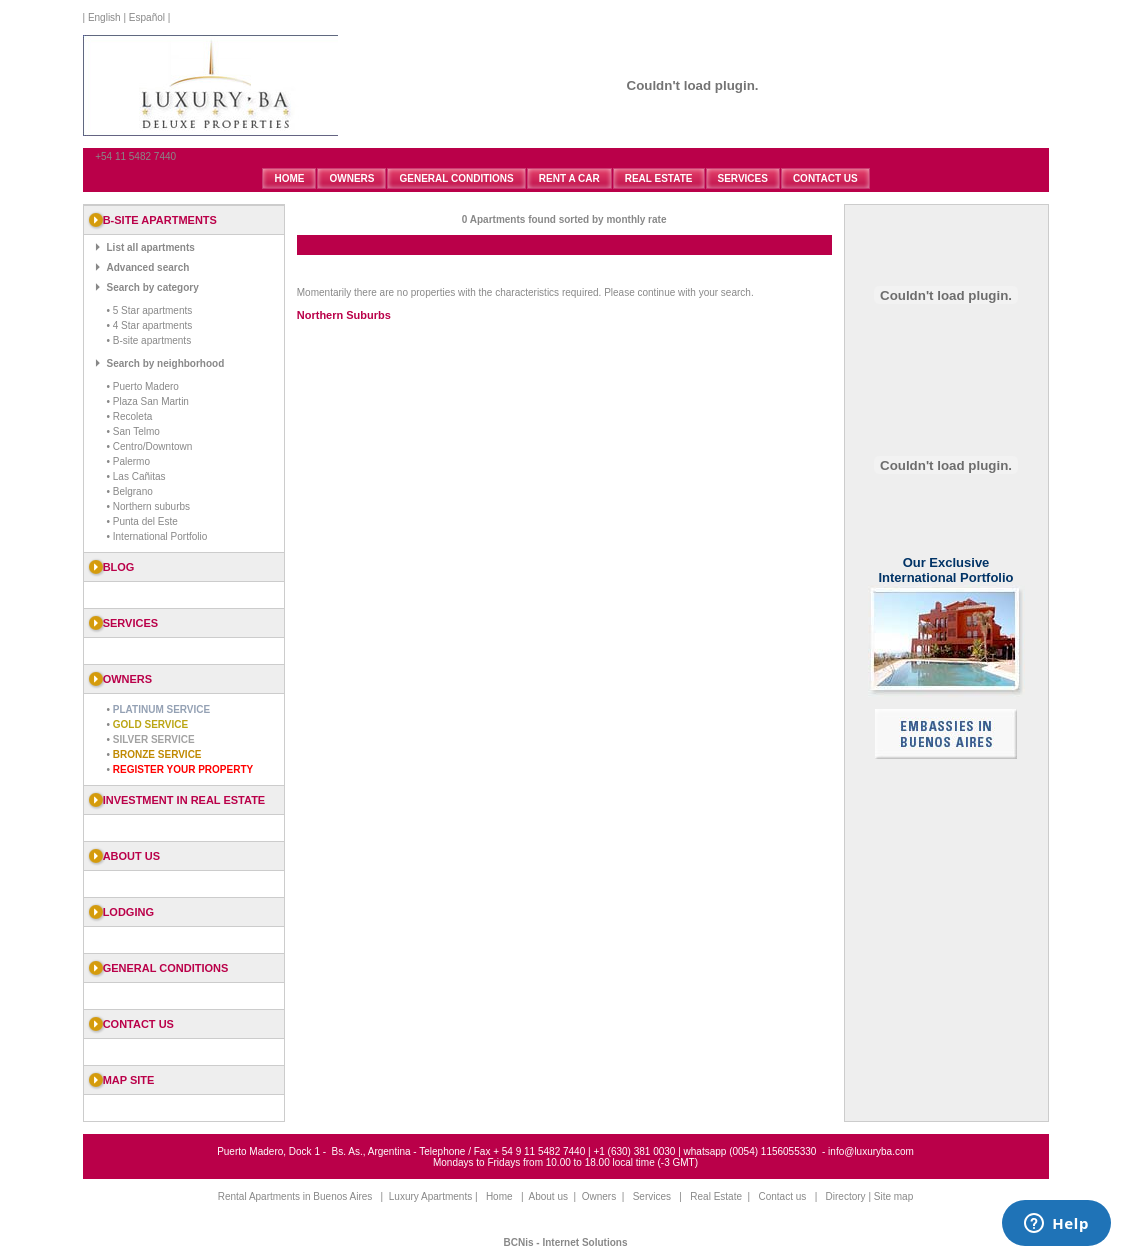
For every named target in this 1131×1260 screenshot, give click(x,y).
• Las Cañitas (136, 476)
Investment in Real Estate (184, 800)
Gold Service (150, 724)
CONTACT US (825, 178)
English (103, 17)
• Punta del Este (142, 521)
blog (119, 567)
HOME (289, 178)
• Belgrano (130, 491)
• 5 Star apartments (150, 310)
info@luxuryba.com (871, 1151)
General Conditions (166, 968)
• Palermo (129, 461)
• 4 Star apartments (150, 325)
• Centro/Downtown (150, 446)
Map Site (129, 1080)
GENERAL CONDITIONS (456, 178)
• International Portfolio (157, 536)
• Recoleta (130, 416)
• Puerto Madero (143, 386)
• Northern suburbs (149, 506)
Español (147, 17)
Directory (846, 1196)
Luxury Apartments (430, 1196)
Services (652, 1196)
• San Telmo (133, 431)
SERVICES (743, 178)
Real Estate (716, 1196)
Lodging (128, 912)
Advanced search (148, 267)
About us (131, 856)
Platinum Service (161, 709)
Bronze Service (157, 754)
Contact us (138, 1024)
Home (499, 1196)
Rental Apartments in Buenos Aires (295, 1196)
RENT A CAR (569, 178)
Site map (893, 1196)
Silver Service (154, 739)
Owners (599, 1196)
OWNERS (351, 178)
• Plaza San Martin (148, 401)
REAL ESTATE (659, 178)
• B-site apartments (149, 340)
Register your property (183, 769)
